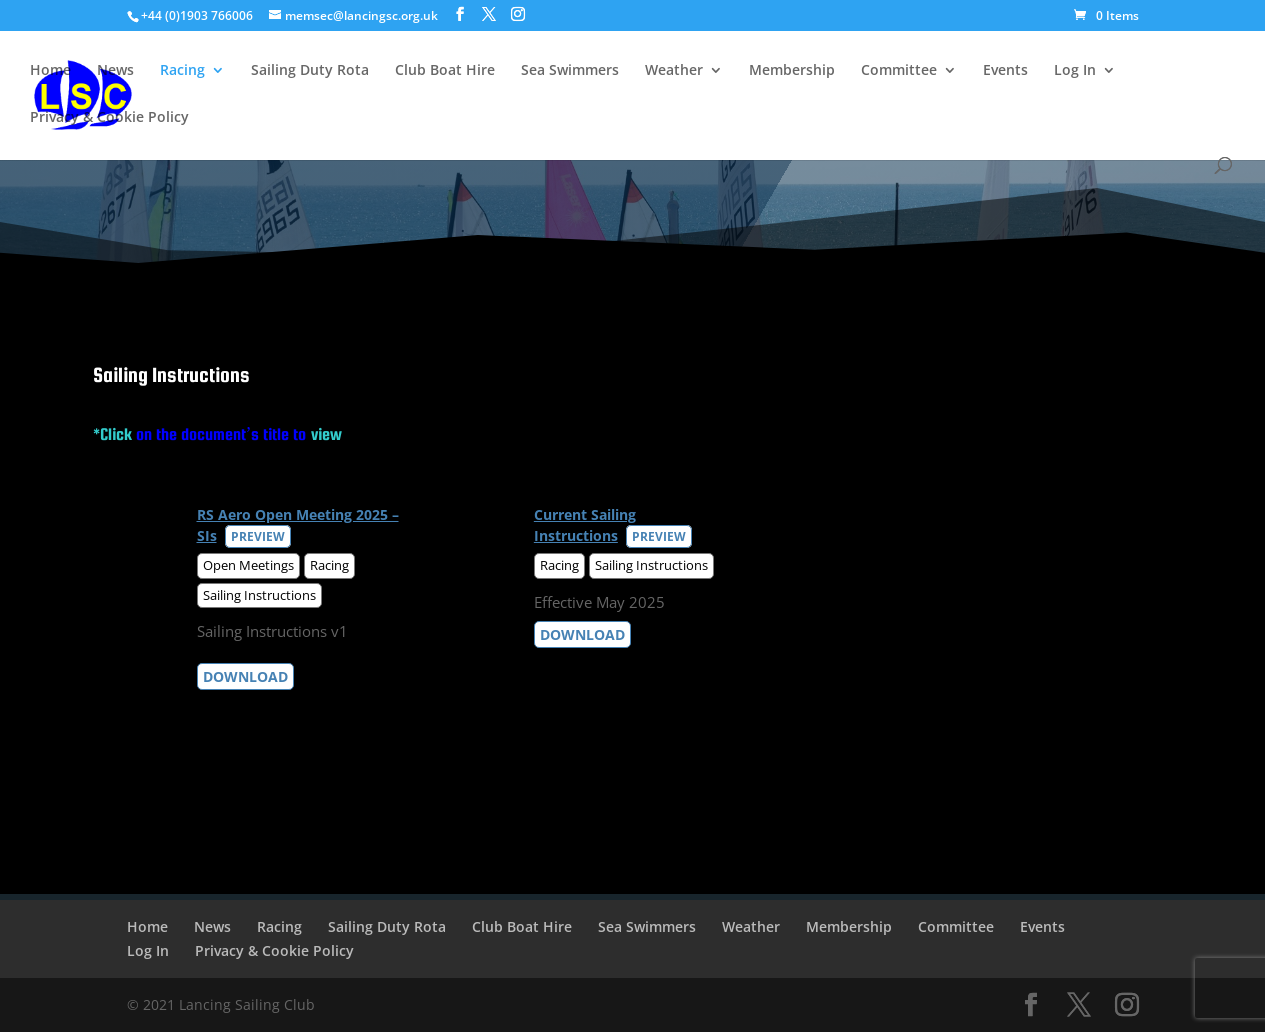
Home (50, 71)
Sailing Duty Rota (310, 71)
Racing (182, 71)
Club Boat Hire (445, 71)
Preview (258, 536)
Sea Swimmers (570, 71)
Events (1005, 71)
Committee (899, 71)
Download (245, 676)
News (115, 71)
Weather (674, 71)
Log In (1075, 71)
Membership (792, 71)
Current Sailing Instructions (585, 525)
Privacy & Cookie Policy (109, 118)
